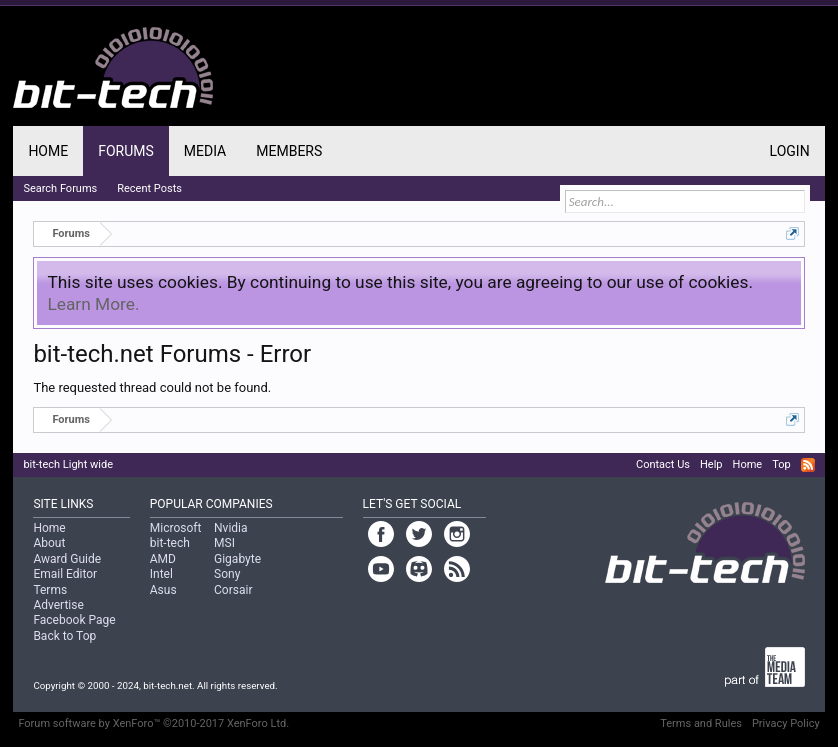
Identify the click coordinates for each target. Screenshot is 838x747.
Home (48, 151)
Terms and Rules (701, 723)
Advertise (58, 605)
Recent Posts (149, 188)
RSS (808, 465)
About (49, 543)
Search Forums (60, 188)
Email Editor (65, 574)
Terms (50, 590)
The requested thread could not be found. (152, 387)
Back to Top (64, 636)
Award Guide (67, 559)
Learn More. (93, 304)
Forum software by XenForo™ (153, 723)
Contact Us (663, 464)
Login (790, 151)
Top (781, 464)
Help (711, 464)
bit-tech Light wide (68, 464)
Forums (126, 151)
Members (289, 151)
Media (205, 151)
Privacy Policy (786, 723)
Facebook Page (74, 620)
